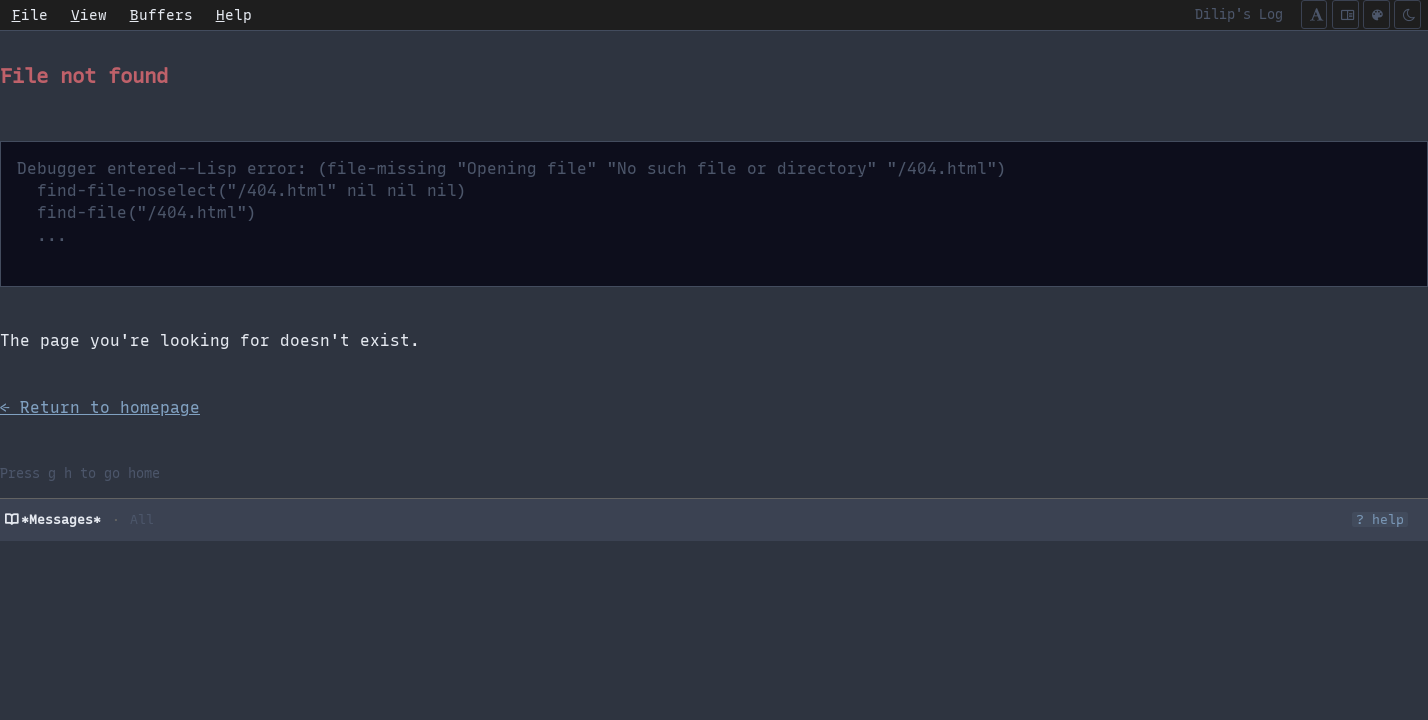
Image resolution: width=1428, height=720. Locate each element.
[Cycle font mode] (1314, 14)
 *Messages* (53, 519)
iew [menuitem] (89, 15)
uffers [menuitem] (161, 15)
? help (1380, 519)
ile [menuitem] (30, 15)
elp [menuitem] (234, 15)
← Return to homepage (100, 407)
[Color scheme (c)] (1376, 14)
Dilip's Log (1239, 14)
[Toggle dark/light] (1407, 14)
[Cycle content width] (1345, 14)
